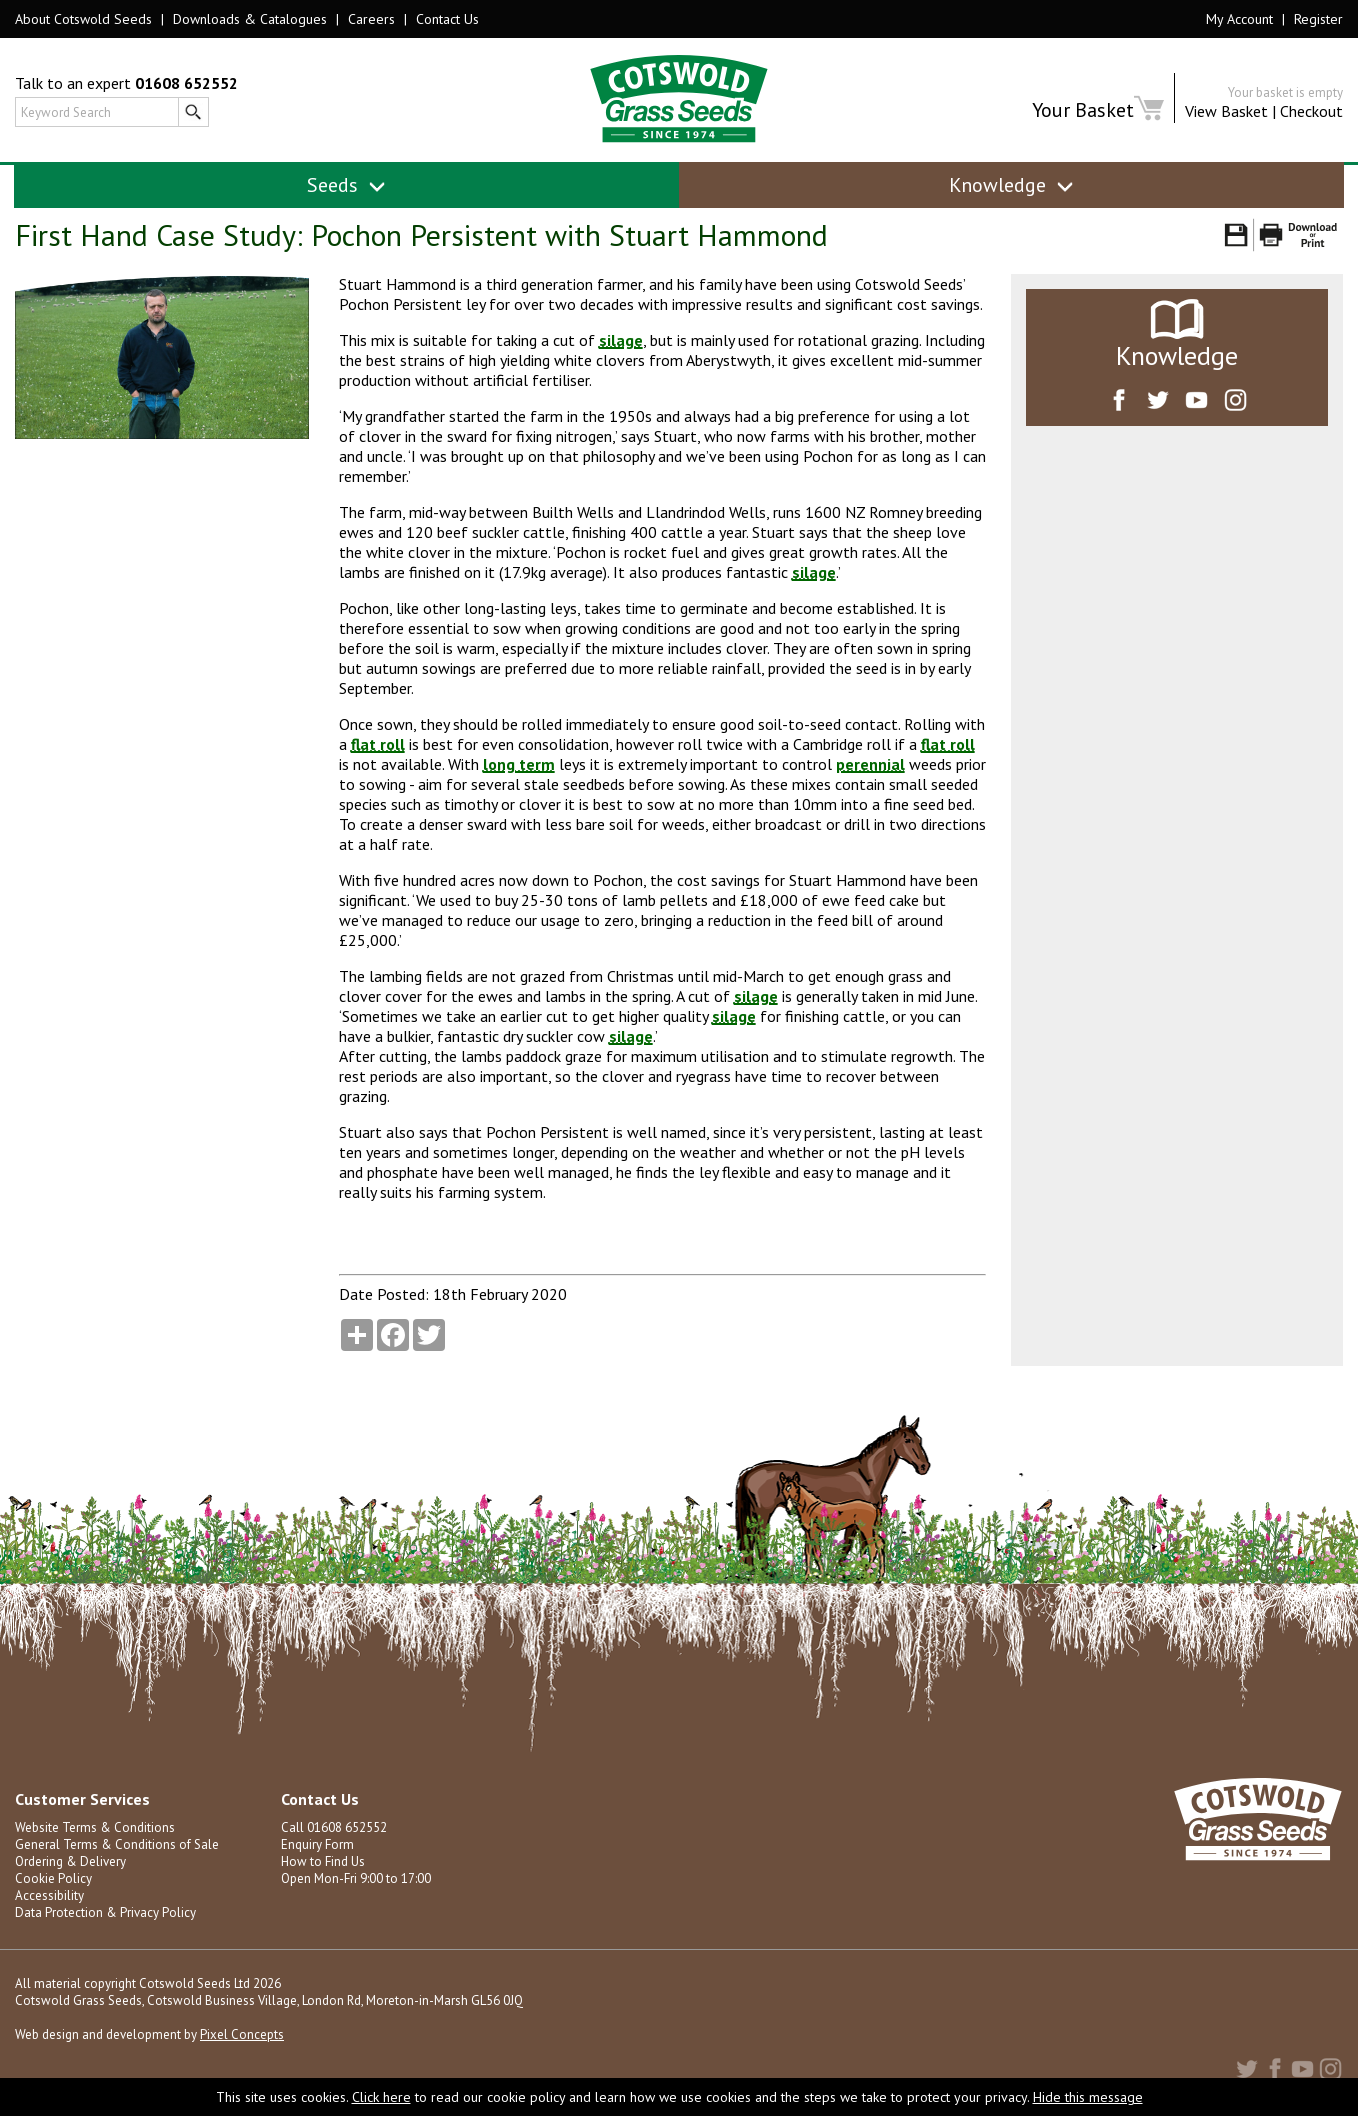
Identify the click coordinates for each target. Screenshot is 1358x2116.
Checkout (1311, 111)
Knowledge (1011, 185)
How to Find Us (323, 1861)
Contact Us (447, 19)
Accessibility (49, 1895)
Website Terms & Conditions (95, 1827)
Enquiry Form (317, 1844)
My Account (1239, 19)
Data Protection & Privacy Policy (105, 1912)
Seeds (346, 185)
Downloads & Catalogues (250, 19)
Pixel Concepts (242, 2034)
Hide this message (1088, 2097)
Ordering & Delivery (70, 1861)
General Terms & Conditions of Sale (117, 1844)
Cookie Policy (53, 1878)
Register (1318, 19)
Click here (381, 2097)
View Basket (1226, 111)
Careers (371, 19)
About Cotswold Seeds (83, 19)
